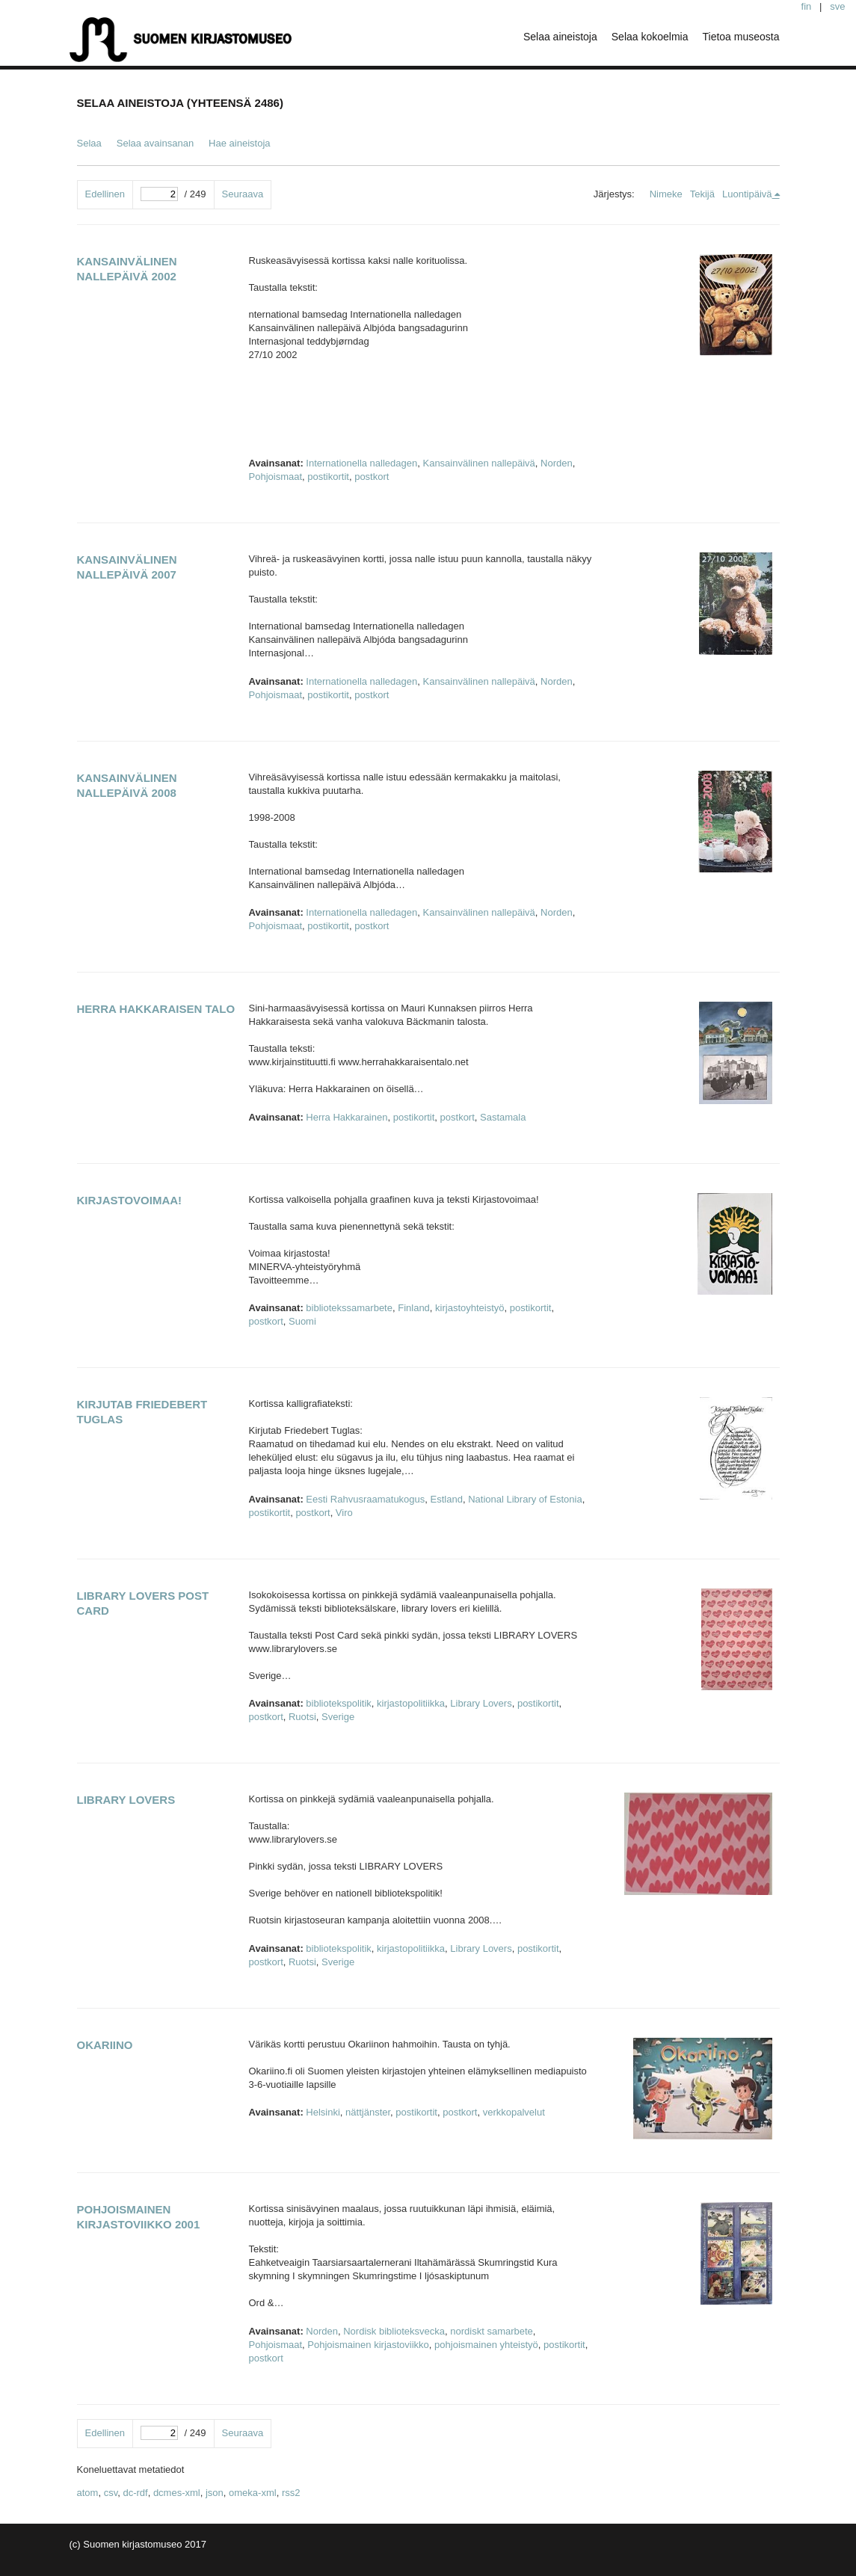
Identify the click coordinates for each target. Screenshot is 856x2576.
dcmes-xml (176, 2492)
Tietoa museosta (741, 37)
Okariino (105, 2045)
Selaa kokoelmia (650, 37)
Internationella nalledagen (361, 463)
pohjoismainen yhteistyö (486, 2344)
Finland (414, 1307)
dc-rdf (135, 2492)
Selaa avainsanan (155, 143)
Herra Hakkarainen (346, 1117)
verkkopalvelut (514, 2112)
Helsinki (323, 2112)
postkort (371, 476)
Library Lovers (480, 1703)
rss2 (291, 2492)
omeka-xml (253, 2492)
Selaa (89, 143)
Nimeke (666, 194)
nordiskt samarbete (491, 2331)
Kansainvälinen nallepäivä (478, 463)
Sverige (337, 1716)
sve (837, 6)
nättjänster (367, 2112)
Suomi (302, 1321)
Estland (447, 1499)
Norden (557, 463)
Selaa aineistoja (560, 37)
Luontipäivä (747, 194)
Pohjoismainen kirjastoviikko (368, 2344)
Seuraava (243, 194)
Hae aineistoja (239, 143)
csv (111, 2492)
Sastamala (503, 1117)
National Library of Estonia (525, 1499)
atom (88, 2492)
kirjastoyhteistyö (469, 1307)
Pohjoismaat (276, 476)
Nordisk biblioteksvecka (394, 2331)
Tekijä (702, 194)
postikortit (328, 476)
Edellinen (105, 194)
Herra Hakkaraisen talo (156, 1008)
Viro (344, 1512)
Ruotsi (302, 1716)
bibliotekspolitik (338, 1703)
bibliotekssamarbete (349, 1307)
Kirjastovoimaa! (129, 1200)
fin (806, 6)
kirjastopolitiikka (411, 1703)
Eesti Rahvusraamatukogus (365, 1499)
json (215, 2492)
